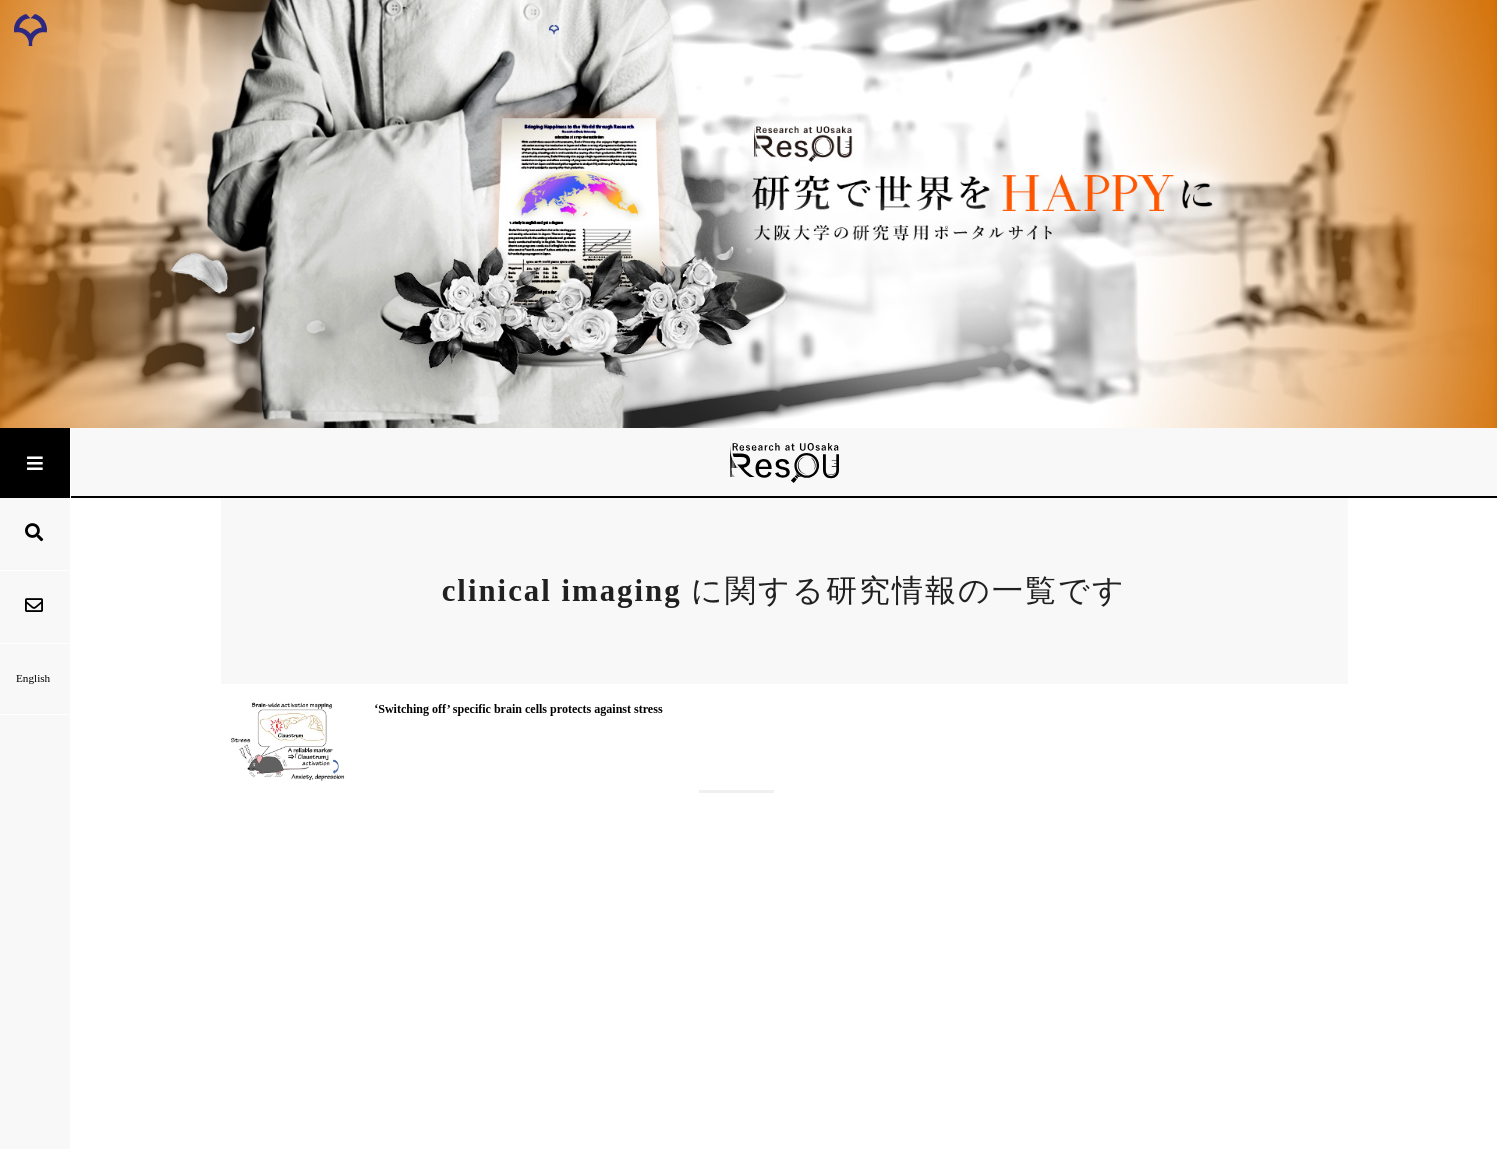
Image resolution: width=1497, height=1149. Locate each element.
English (34, 678)
